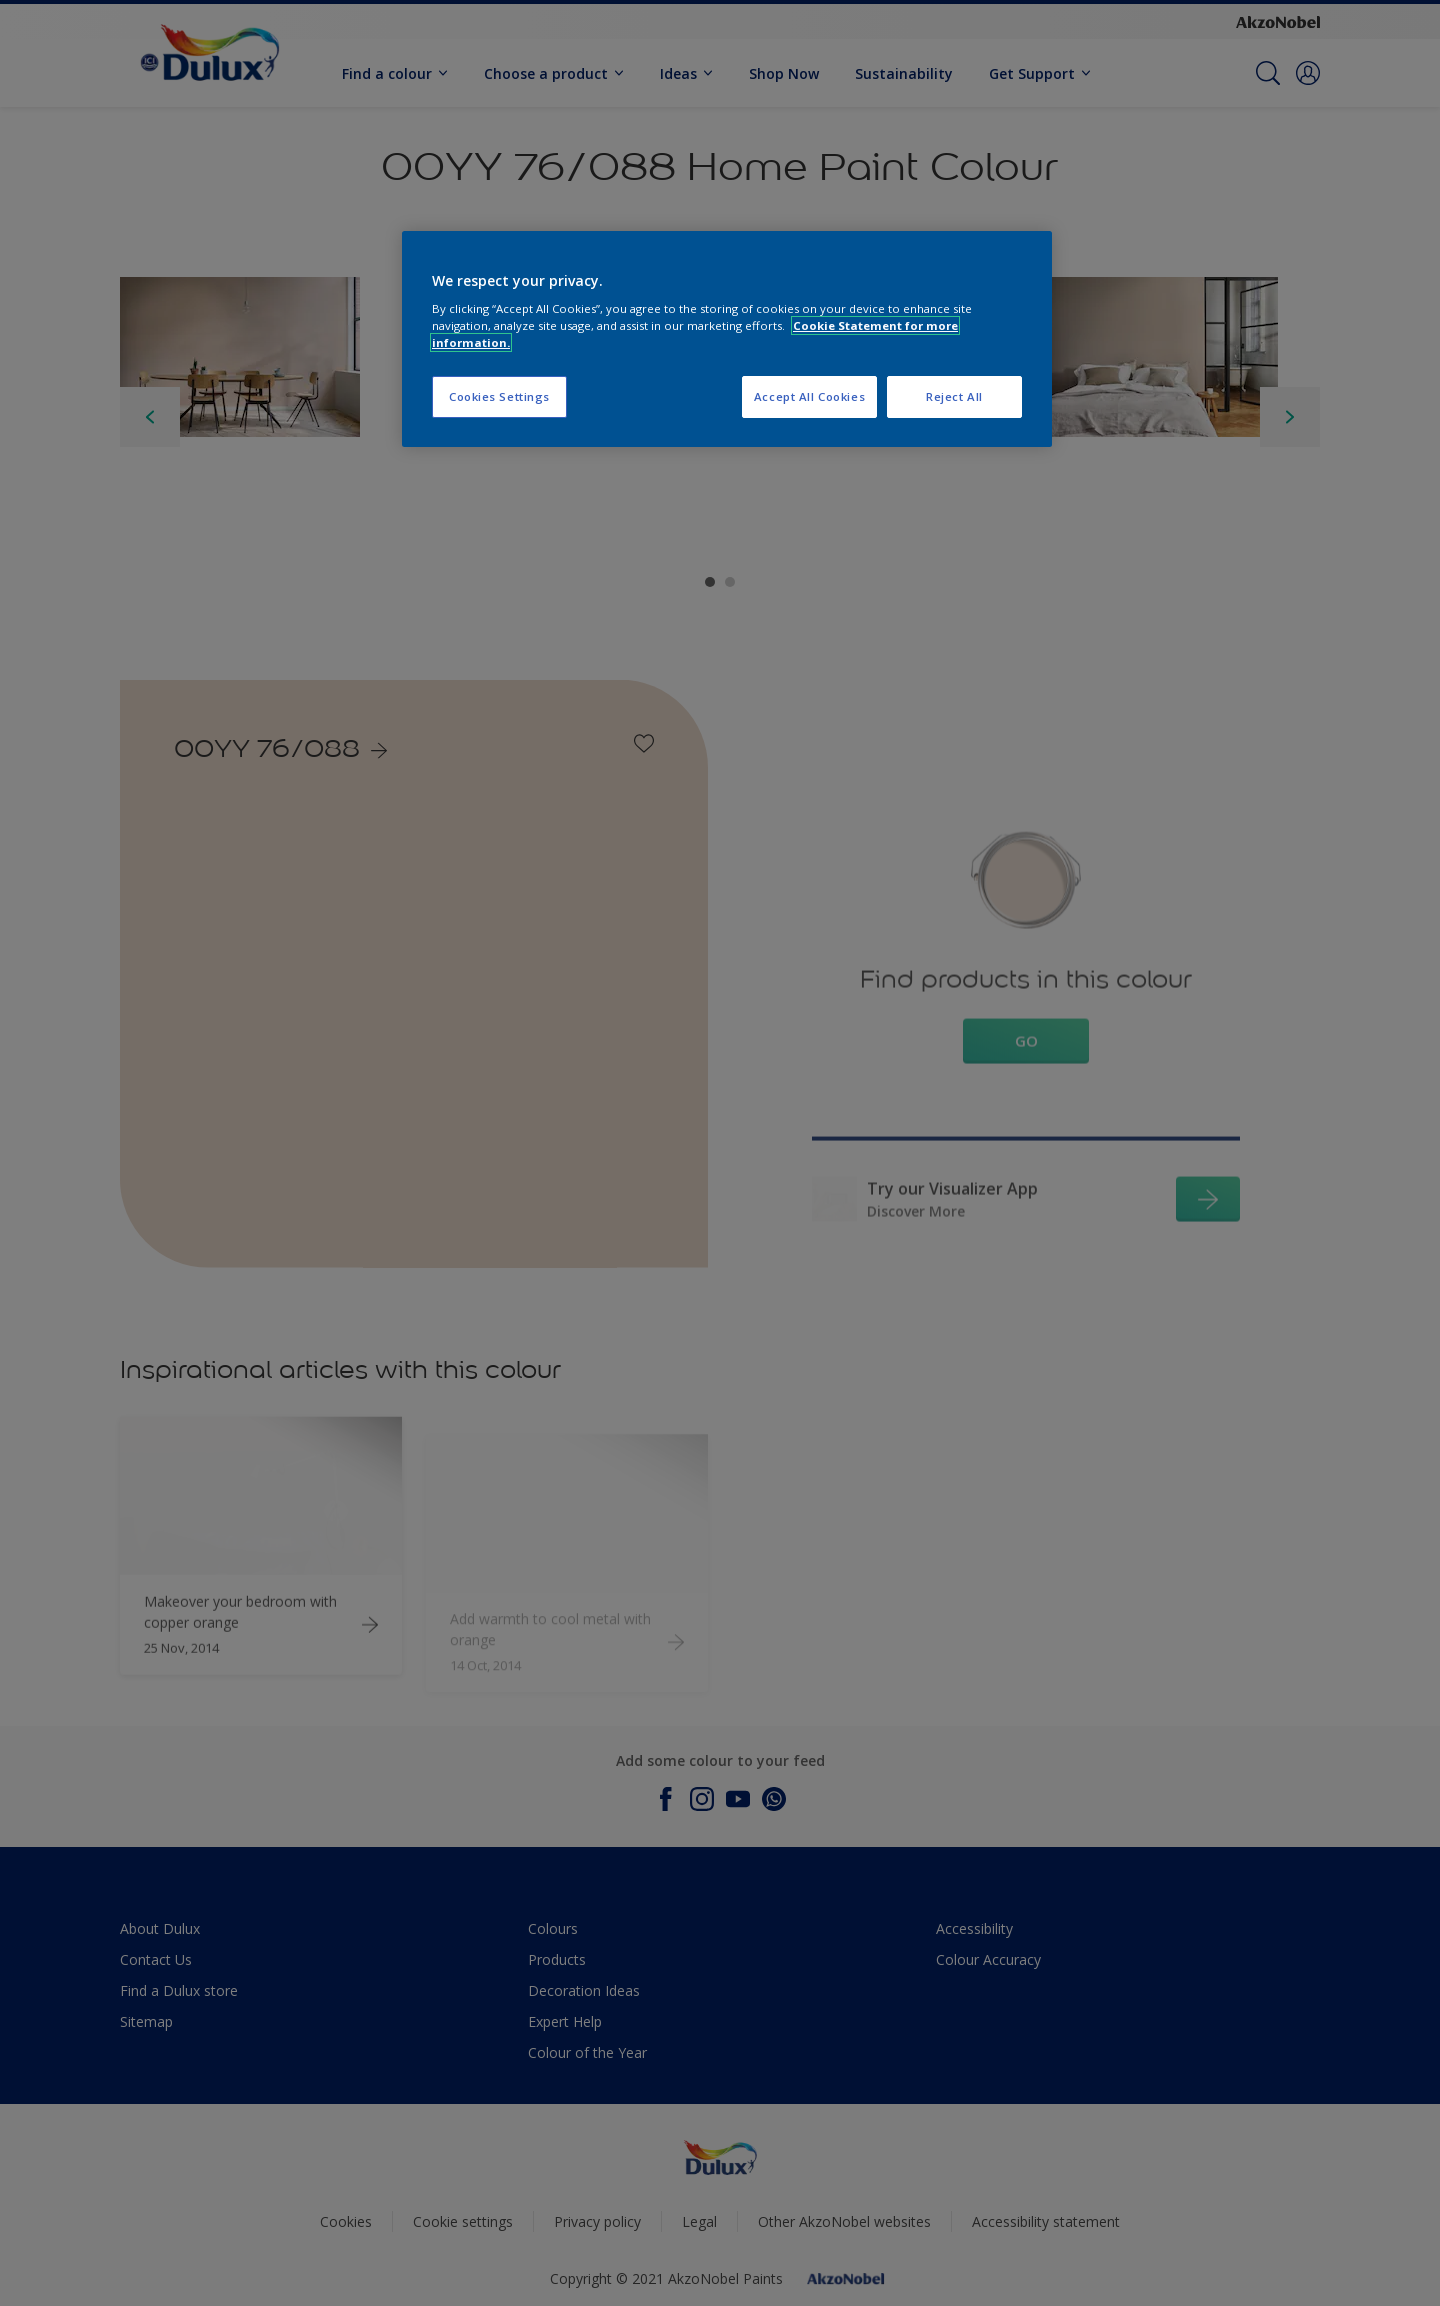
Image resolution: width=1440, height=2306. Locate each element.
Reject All (954, 396)
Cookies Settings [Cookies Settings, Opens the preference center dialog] (499, 396)
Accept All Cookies (809, 396)
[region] (727, 339)
